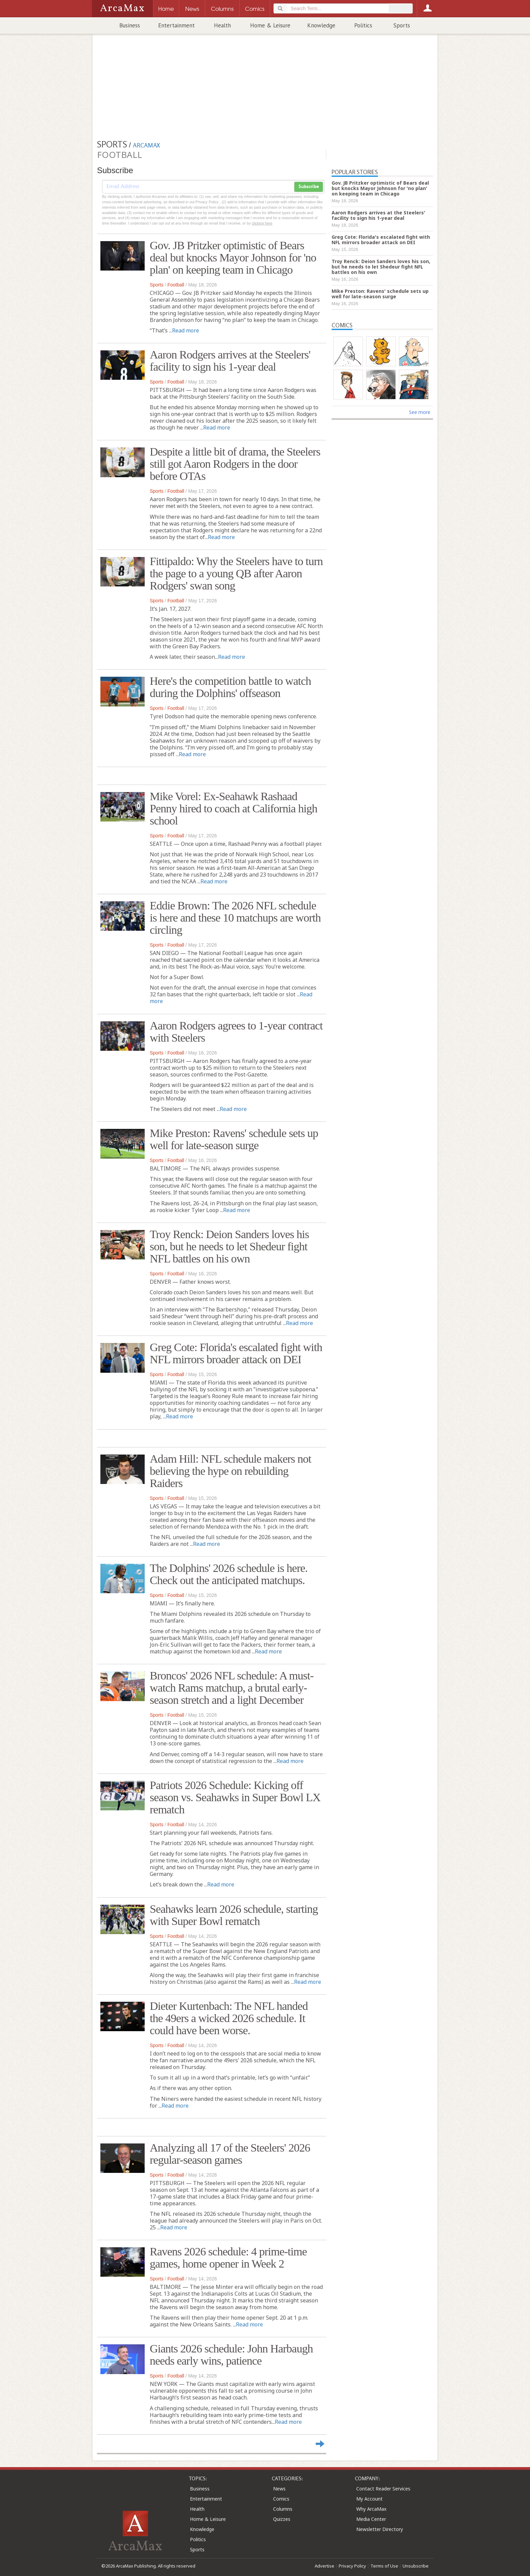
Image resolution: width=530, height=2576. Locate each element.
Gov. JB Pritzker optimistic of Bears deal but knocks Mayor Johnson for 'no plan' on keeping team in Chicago (233, 257)
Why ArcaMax (371, 2509)
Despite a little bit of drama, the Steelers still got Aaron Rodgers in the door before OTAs (235, 463)
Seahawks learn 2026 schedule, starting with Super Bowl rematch (234, 1915)
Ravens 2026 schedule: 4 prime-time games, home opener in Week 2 (228, 2257)
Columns (282, 2509)
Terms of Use (384, 2566)
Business (129, 25)
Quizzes (281, 2519)
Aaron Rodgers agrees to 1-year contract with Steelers (236, 1031)
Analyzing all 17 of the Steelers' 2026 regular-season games (230, 2153)
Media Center (371, 2519)
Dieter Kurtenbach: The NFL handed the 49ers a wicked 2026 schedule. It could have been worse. (229, 2018)
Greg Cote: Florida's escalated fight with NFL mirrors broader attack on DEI (236, 1353)
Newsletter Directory (379, 2529)
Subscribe (308, 186)
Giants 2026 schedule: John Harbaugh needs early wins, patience (231, 2354)
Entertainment (176, 25)
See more (419, 412)
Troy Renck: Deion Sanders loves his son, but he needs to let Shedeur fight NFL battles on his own (229, 1246)
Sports (401, 25)
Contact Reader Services (383, 2488)
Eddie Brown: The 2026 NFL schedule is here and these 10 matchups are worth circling (235, 917)
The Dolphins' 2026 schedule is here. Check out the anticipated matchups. (229, 1574)
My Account (369, 2499)
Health (222, 25)
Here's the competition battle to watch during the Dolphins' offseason (230, 687)
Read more (185, 330)
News (279, 2488)
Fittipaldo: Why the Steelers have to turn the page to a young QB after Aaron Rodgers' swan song (236, 573)
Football (175, 284)
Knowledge (321, 25)
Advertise (324, 2566)
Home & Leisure (270, 25)
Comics (281, 2499)
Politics (363, 25)
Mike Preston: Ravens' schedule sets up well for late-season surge (234, 1139)
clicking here (262, 223)
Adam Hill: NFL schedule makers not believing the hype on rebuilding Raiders (230, 1471)
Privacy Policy (352, 2566)
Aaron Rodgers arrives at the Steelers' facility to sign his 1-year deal (230, 360)
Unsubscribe (416, 2566)
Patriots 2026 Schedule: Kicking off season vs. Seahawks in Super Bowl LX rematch (235, 1797)
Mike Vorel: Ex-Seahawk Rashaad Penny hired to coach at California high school (233, 808)
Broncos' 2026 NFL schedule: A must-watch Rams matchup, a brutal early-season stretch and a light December (232, 1687)
